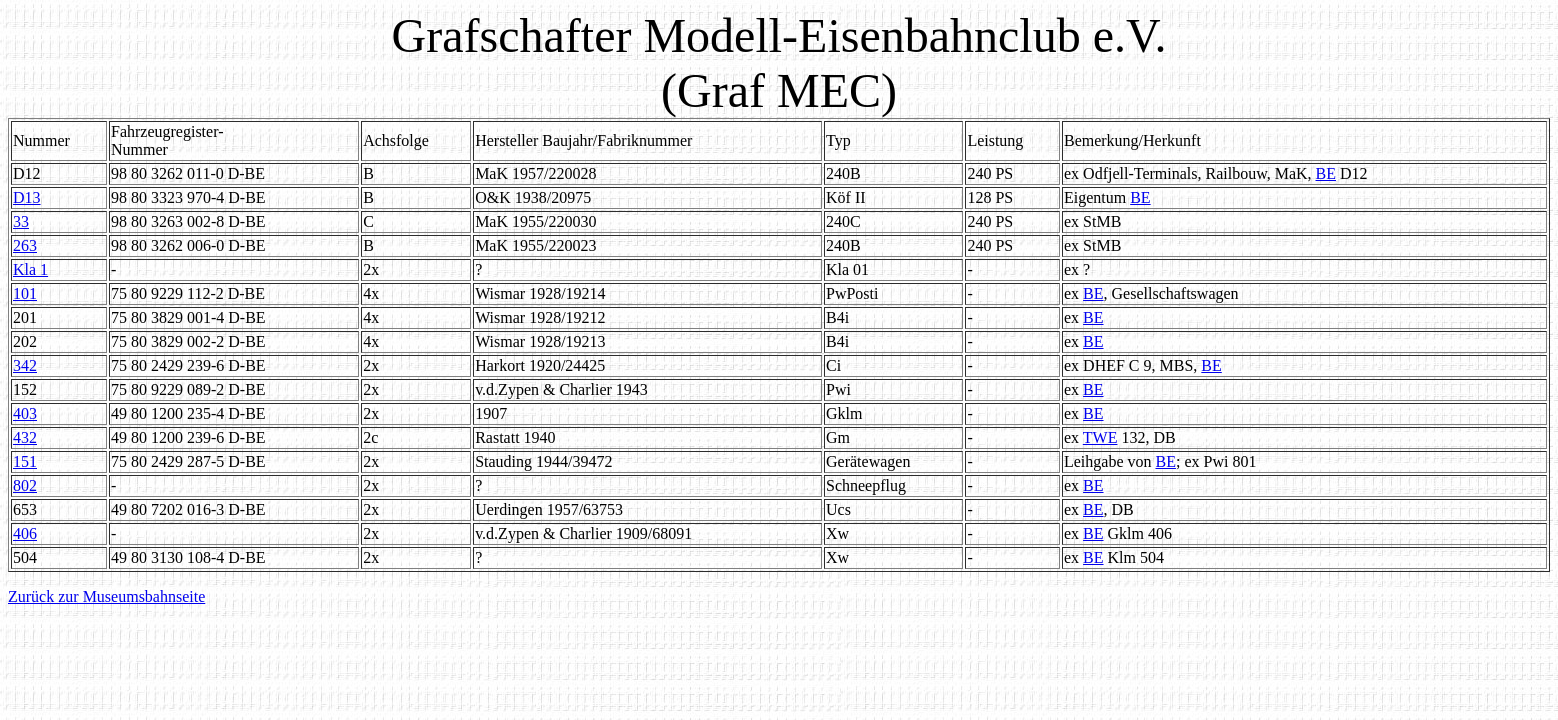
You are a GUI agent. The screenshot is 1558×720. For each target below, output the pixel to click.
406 (25, 533)
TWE (1100, 437)
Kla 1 (30, 269)
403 (25, 413)
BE (1326, 173)
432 (25, 437)
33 (21, 221)
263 (25, 245)
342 (25, 365)
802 (25, 485)
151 (25, 461)
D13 (27, 197)
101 (25, 293)
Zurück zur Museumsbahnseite (106, 596)
